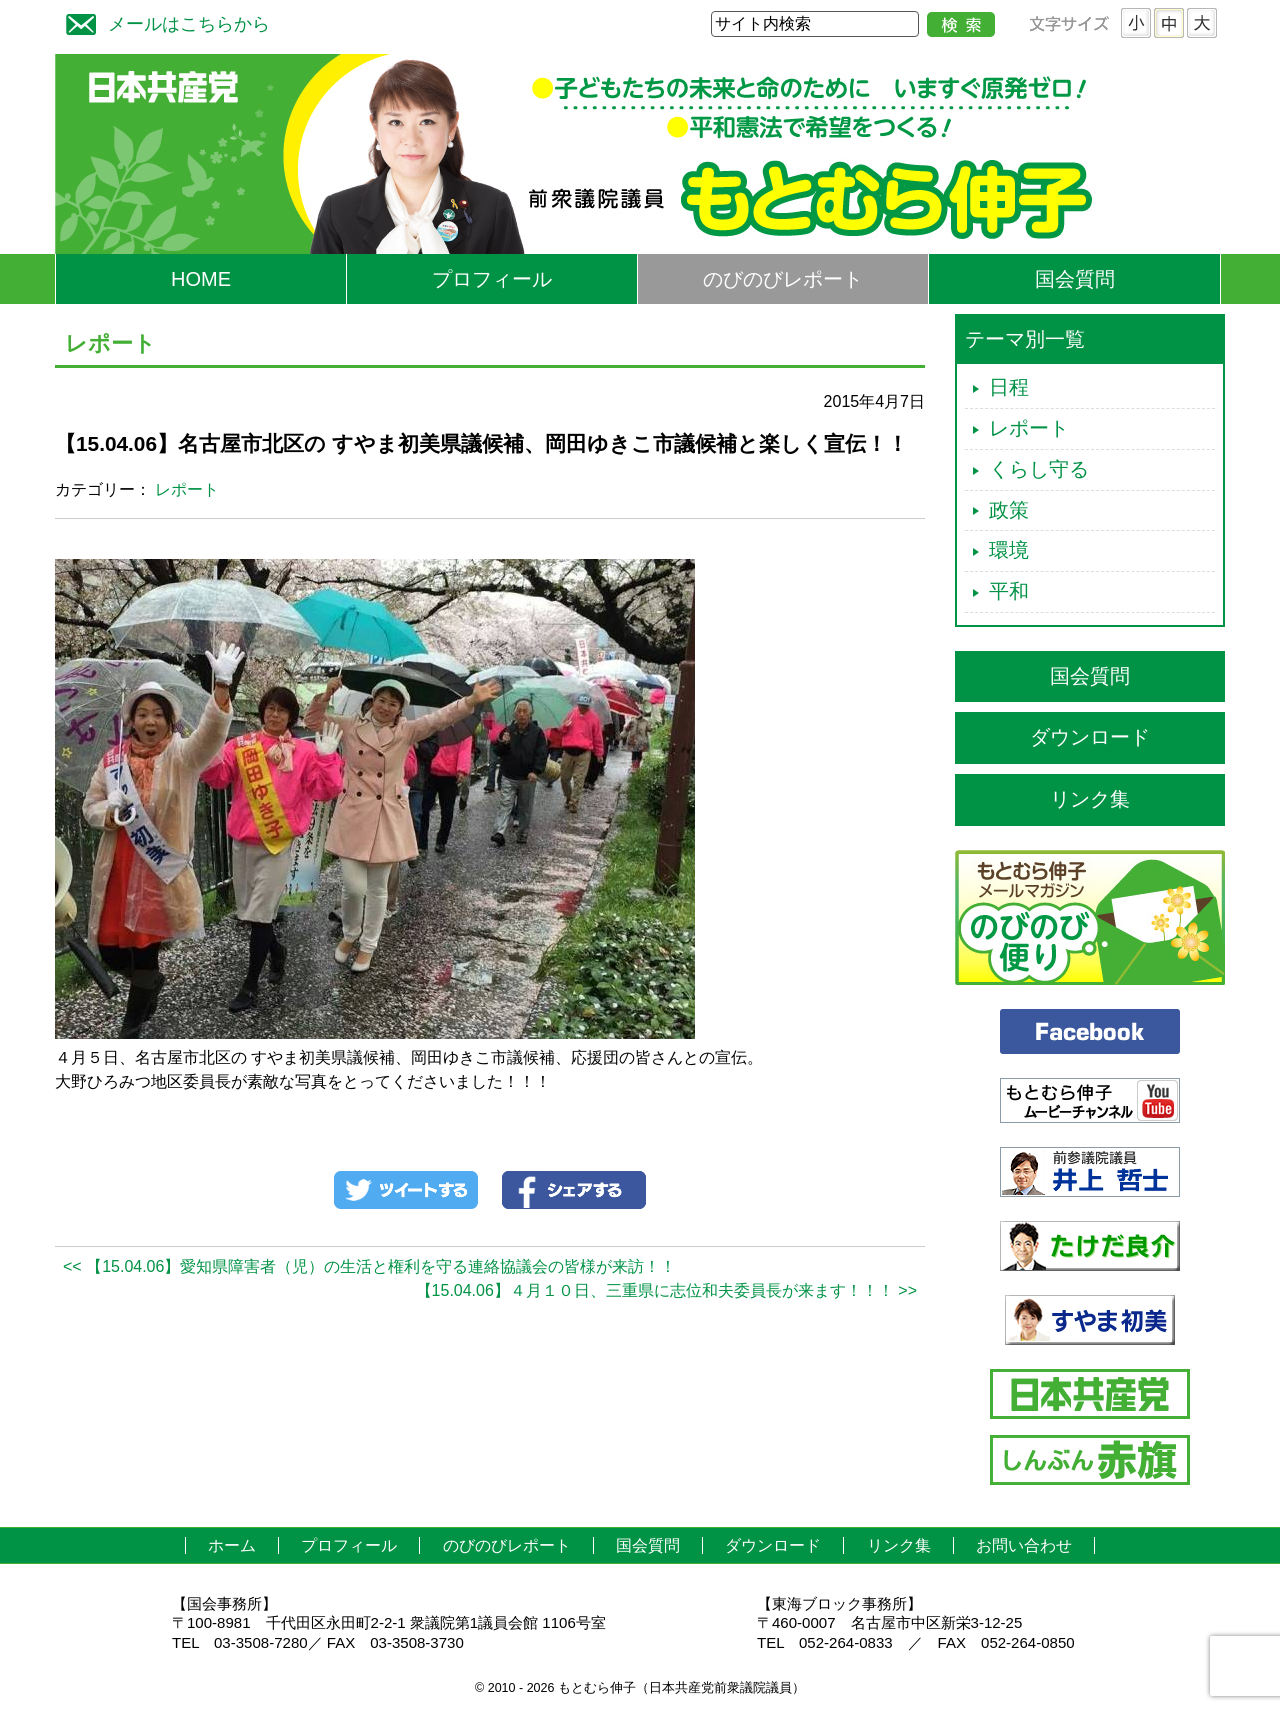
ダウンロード (1090, 737)
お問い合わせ (1024, 1545)
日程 (1009, 387)
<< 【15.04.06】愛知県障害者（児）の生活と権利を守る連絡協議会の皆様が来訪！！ (369, 1266)
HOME (201, 279)
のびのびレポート (783, 279)
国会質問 (1075, 279)
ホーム (232, 1545)
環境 (1009, 550)
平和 (1009, 591)
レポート (187, 489)
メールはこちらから (163, 21)
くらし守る (1039, 469)
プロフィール (492, 279)
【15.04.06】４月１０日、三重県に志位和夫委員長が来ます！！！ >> (666, 1290)
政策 (1009, 510)
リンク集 (1090, 799)
